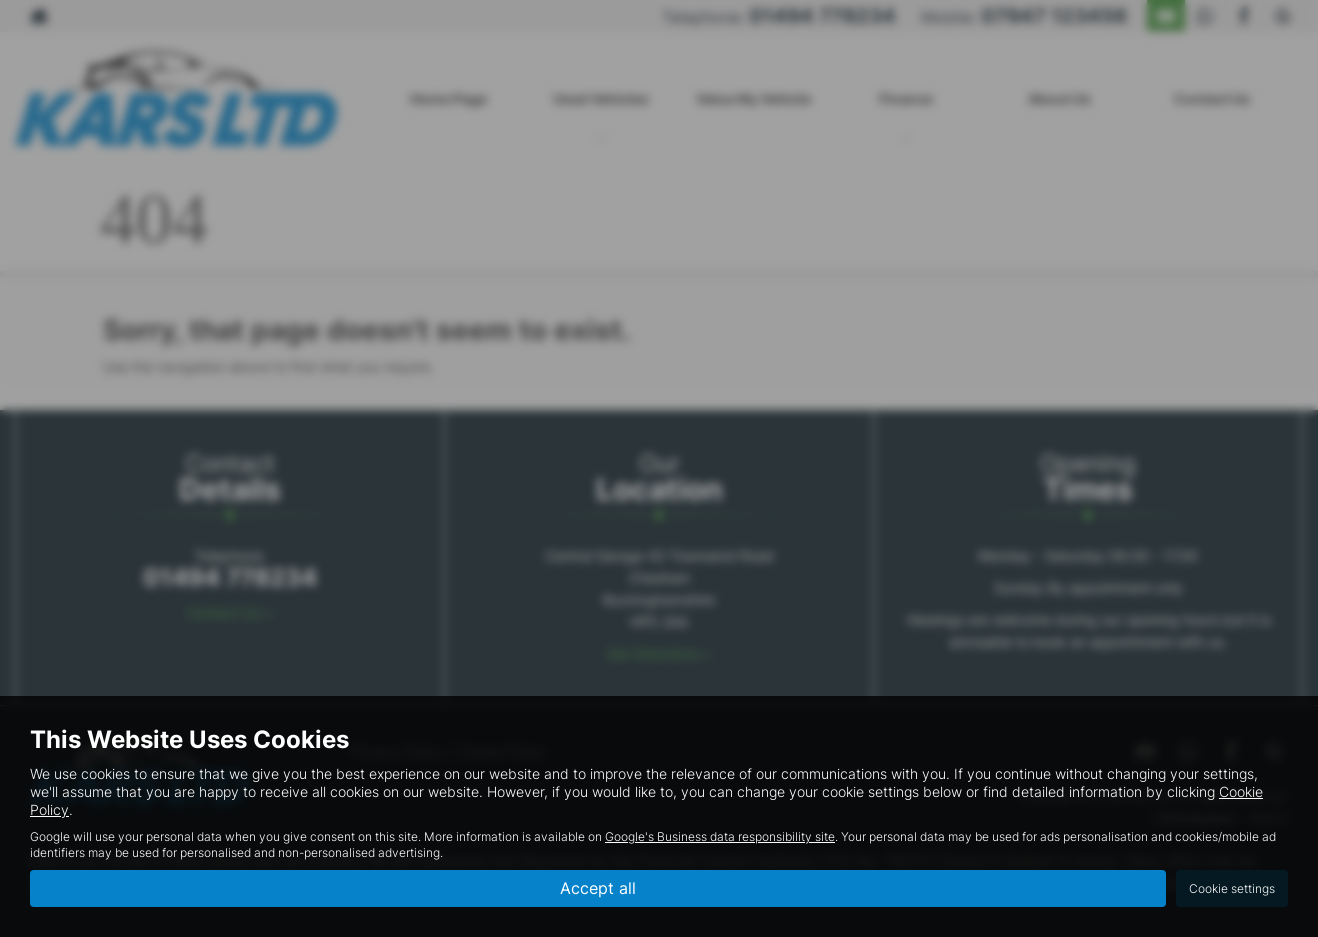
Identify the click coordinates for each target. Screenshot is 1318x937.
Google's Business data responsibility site (720, 836)
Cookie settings (1232, 888)
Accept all (598, 888)
